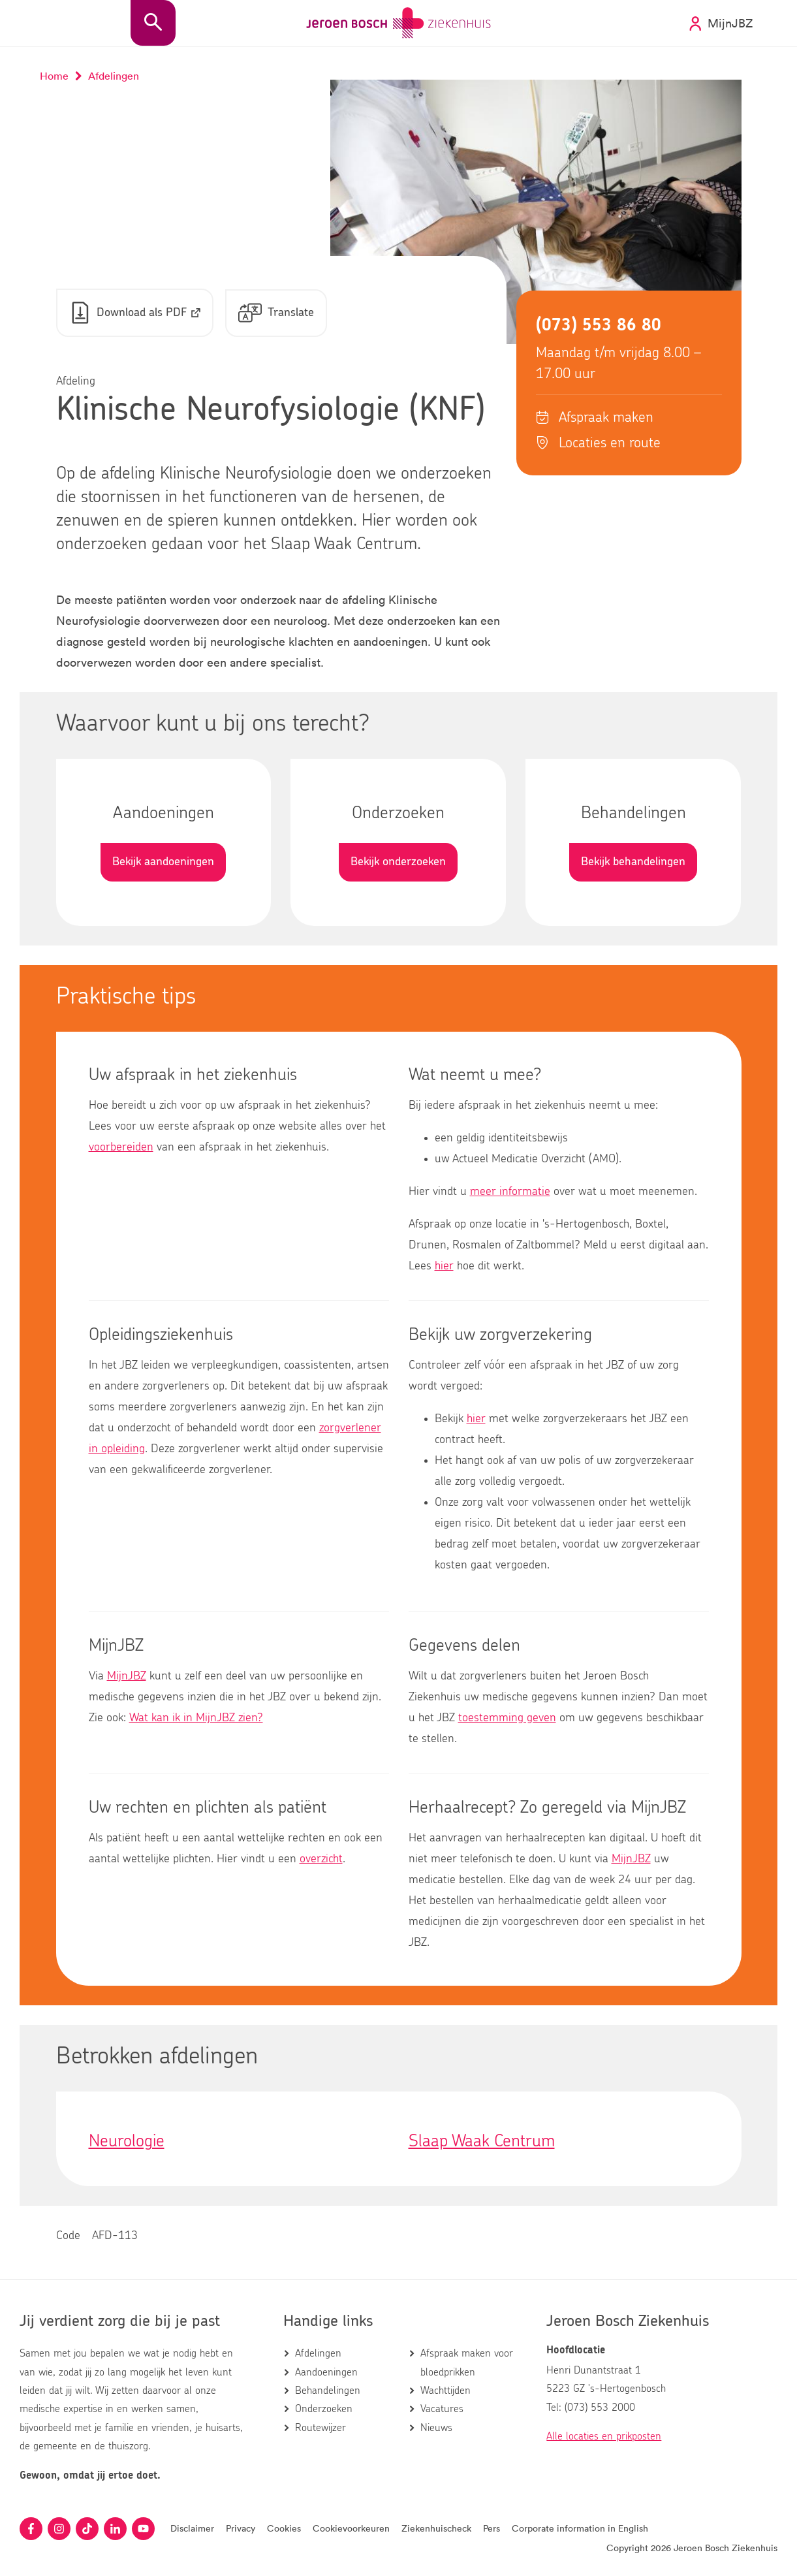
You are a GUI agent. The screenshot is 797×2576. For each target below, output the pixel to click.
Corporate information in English (580, 2528)
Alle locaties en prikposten (603, 2436)
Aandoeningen (326, 2372)
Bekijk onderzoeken (398, 862)
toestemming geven (507, 1718)
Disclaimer (192, 2528)
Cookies (284, 2528)
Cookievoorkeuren (351, 2528)
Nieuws (436, 2428)
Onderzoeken (323, 2409)
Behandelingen (327, 2390)
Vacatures (441, 2409)
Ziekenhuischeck (436, 2528)
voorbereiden (121, 1147)
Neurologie (126, 2141)
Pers (491, 2528)
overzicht (321, 1859)
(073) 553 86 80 (598, 325)
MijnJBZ (126, 1676)
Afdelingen (318, 2353)
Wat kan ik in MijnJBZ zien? (196, 1718)
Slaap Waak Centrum (482, 2141)
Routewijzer (320, 2428)
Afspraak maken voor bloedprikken (466, 2362)
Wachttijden (445, 2390)
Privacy (240, 2528)
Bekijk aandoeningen (163, 862)
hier (444, 1266)
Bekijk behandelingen (633, 862)
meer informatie (510, 1192)
